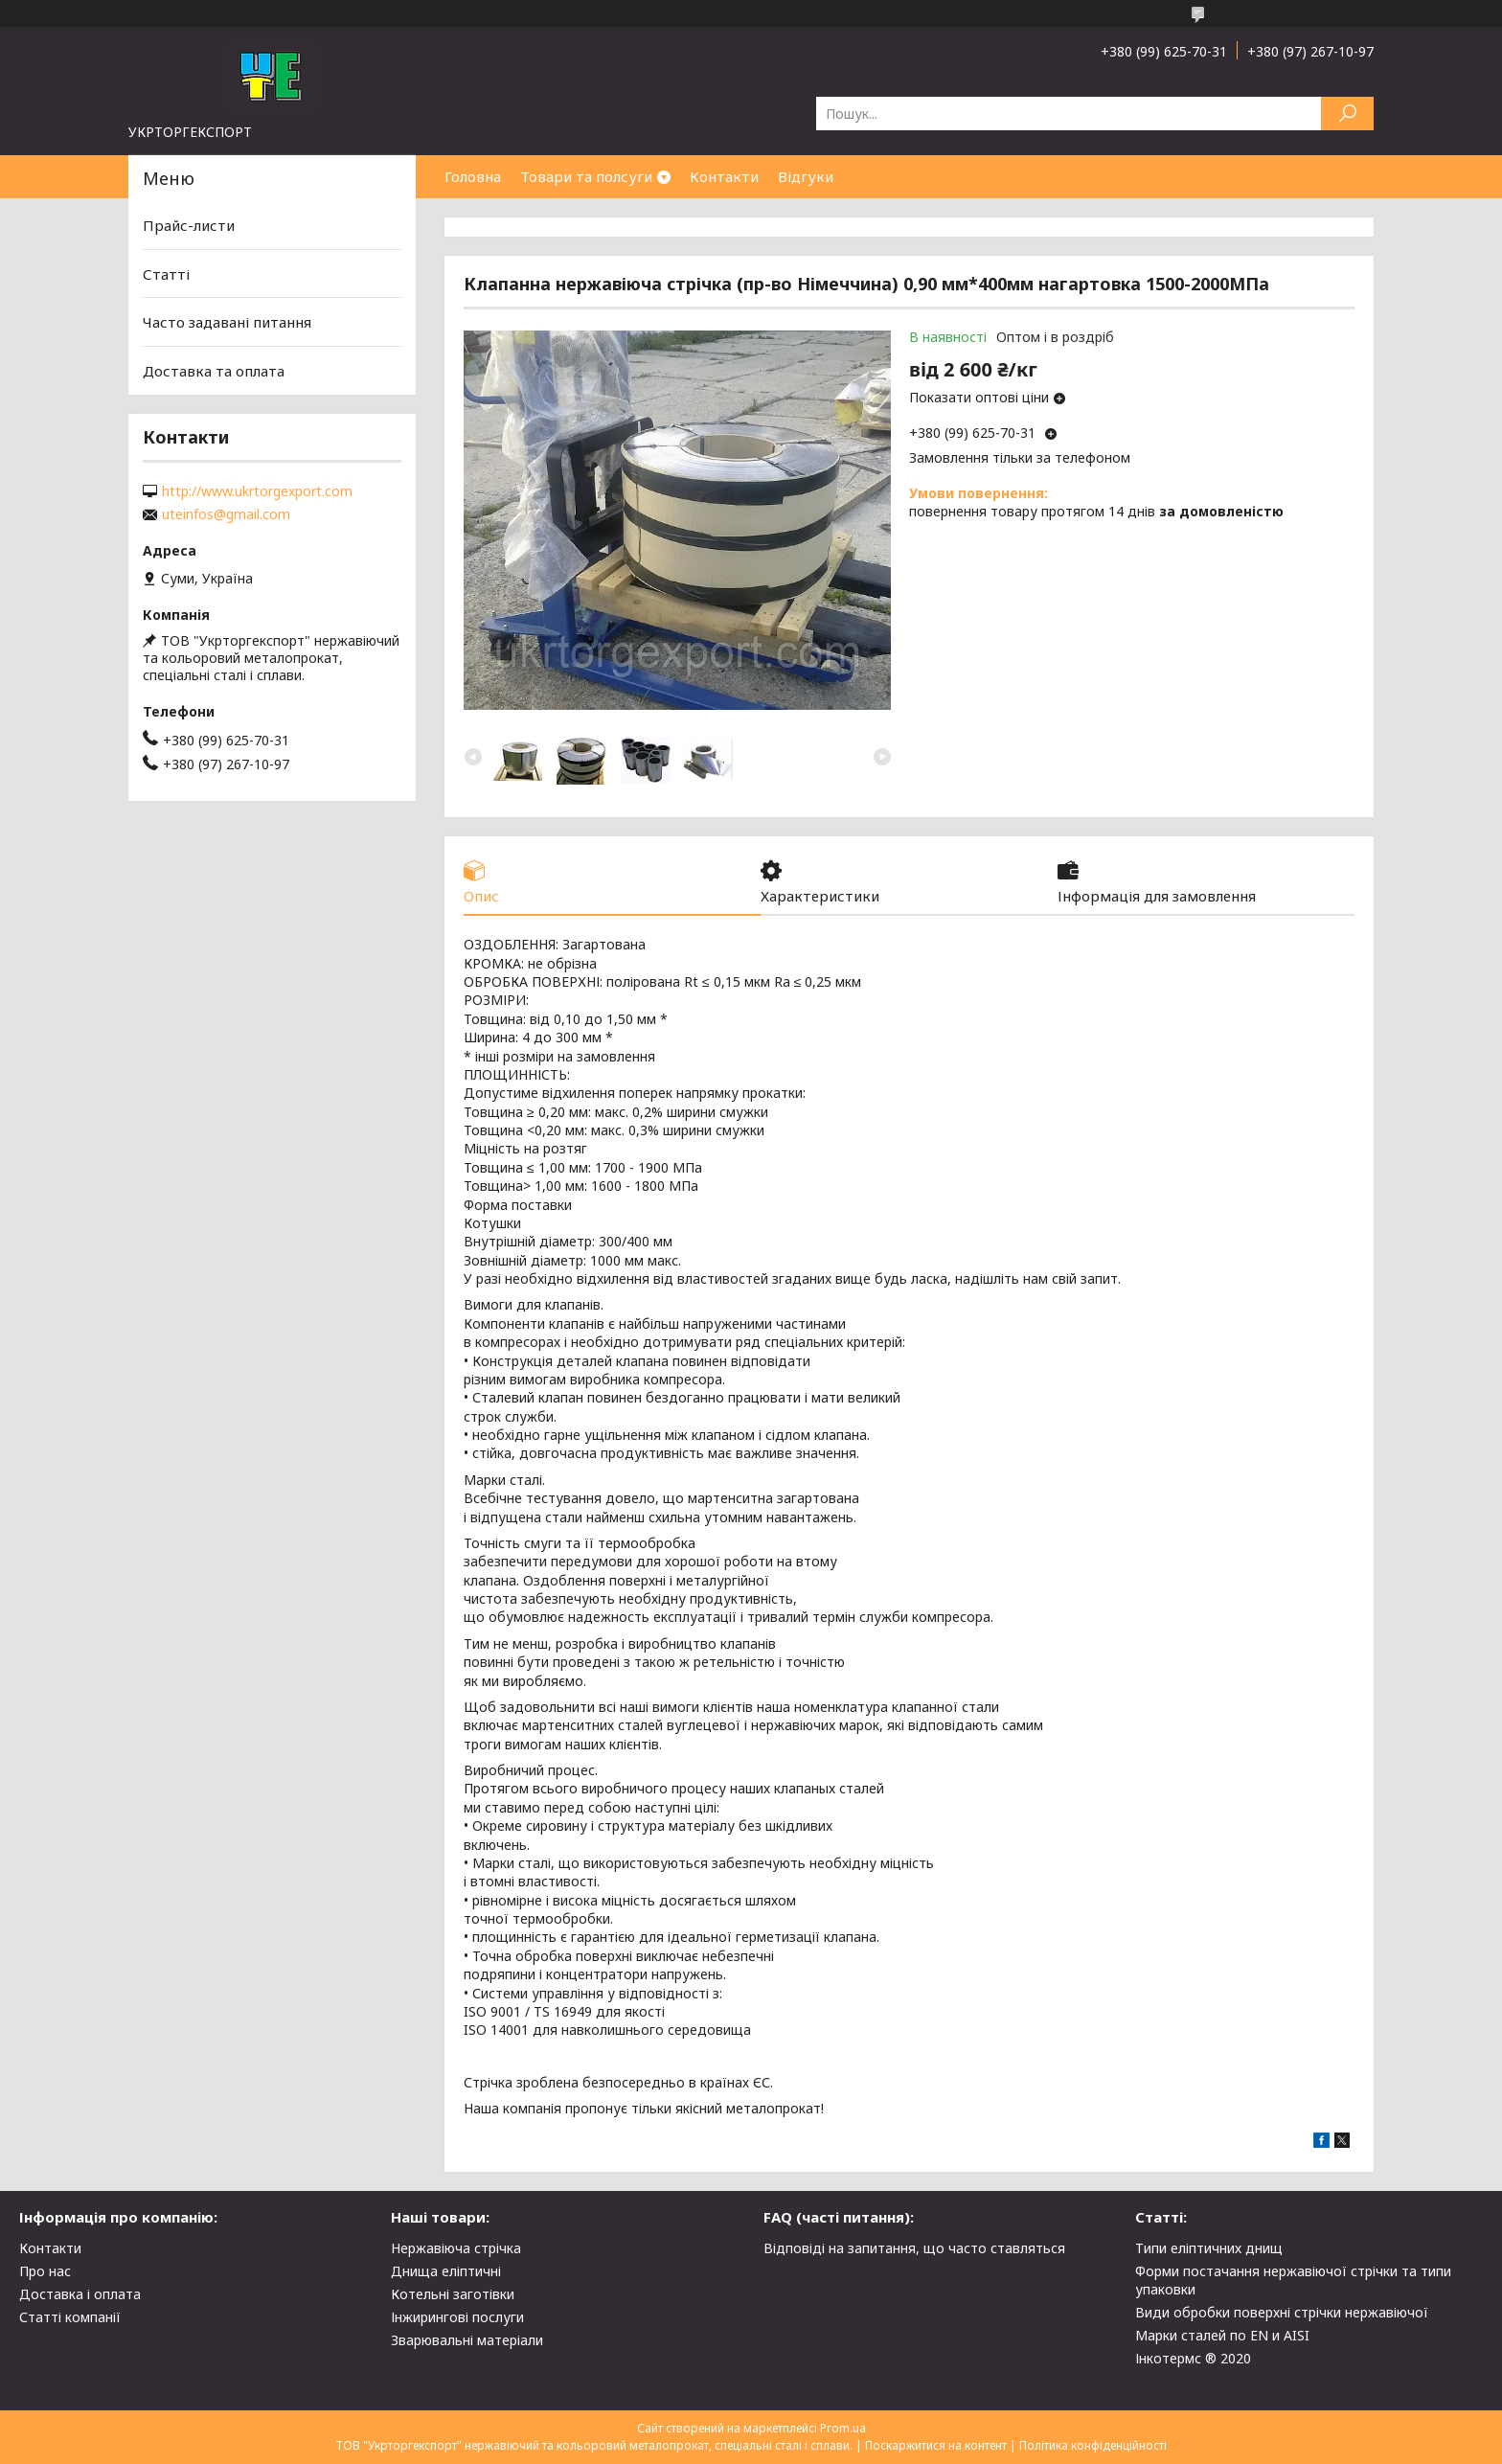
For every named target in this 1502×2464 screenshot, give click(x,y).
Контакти (724, 176)
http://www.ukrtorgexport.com (257, 491)
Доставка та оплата (213, 370)
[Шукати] (1347, 113)
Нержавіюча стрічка (456, 2248)
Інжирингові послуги (457, 2317)
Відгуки (805, 176)
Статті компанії (70, 2317)
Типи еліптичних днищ (1209, 2248)
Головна (472, 176)
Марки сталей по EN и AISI (1222, 2335)
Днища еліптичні (446, 2271)
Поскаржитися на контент (936, 2445)
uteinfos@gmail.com (226, 514)
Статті (166, 274)
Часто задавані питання (227, 321)
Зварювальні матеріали (467, 2340)
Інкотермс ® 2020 (1193, 2358)
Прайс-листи (189, 225)
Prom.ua (843, 2428)
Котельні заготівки (452, 2294)
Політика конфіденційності (1093, 2445)
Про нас (45, 2271)
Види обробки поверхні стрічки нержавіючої (1281, 2312)
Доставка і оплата (80, 2294)
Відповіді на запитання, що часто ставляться (914, 2248)
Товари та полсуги (586, 176)
